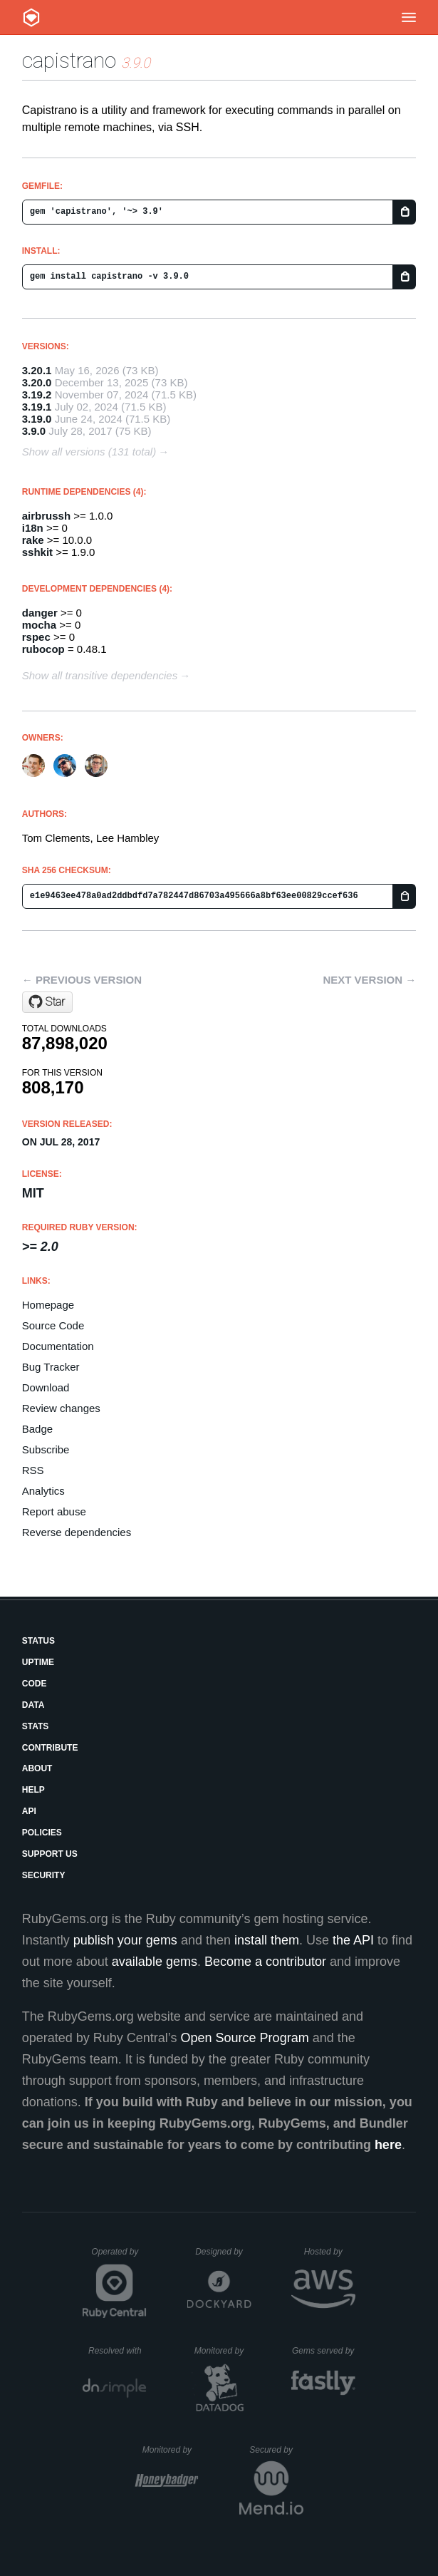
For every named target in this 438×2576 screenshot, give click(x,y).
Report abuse (54, 1511)
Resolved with (117, 2351)
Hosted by (329, 2252)
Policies (42, 1833)
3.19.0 (37, 419)
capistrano (69, 60)
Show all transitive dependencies (99, 675)
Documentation (58, 1346)
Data (33, 1705)
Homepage (48, 1305)
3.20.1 (37, 370)
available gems (154, 1961)
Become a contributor (265, 1961)
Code (34, 1684)
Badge (37, 1429)
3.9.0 (34, 431)
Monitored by (222, 2351)
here (388, 2145)
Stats (35, 1726)
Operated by (119, 2257)
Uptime (38, 1662)
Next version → (369, 980)
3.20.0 (37, 382)
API (29, 1811)
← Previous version (82, 980)
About (37, 1768)
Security (44, 1875)
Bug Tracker (51, 1367)
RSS (33, 1470)
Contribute (50, 1748)
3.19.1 (37, 407)
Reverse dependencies (76, 1532)
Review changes (61, 1408)
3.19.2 (37, 394)
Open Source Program (245, 2038)
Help (33, 1790)
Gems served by (323, 2351)
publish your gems (125, 1940)
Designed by (223, 2252)
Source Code (53, 1325)
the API (353, 1940)
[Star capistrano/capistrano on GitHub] (47, 1002)
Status (38, 1641)
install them (266, 1940)
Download (46, 1387)
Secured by (276, 2450)
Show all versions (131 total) (89, 451)
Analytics (43, 1491)
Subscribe (46, 1449)
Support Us (50, 1854)
